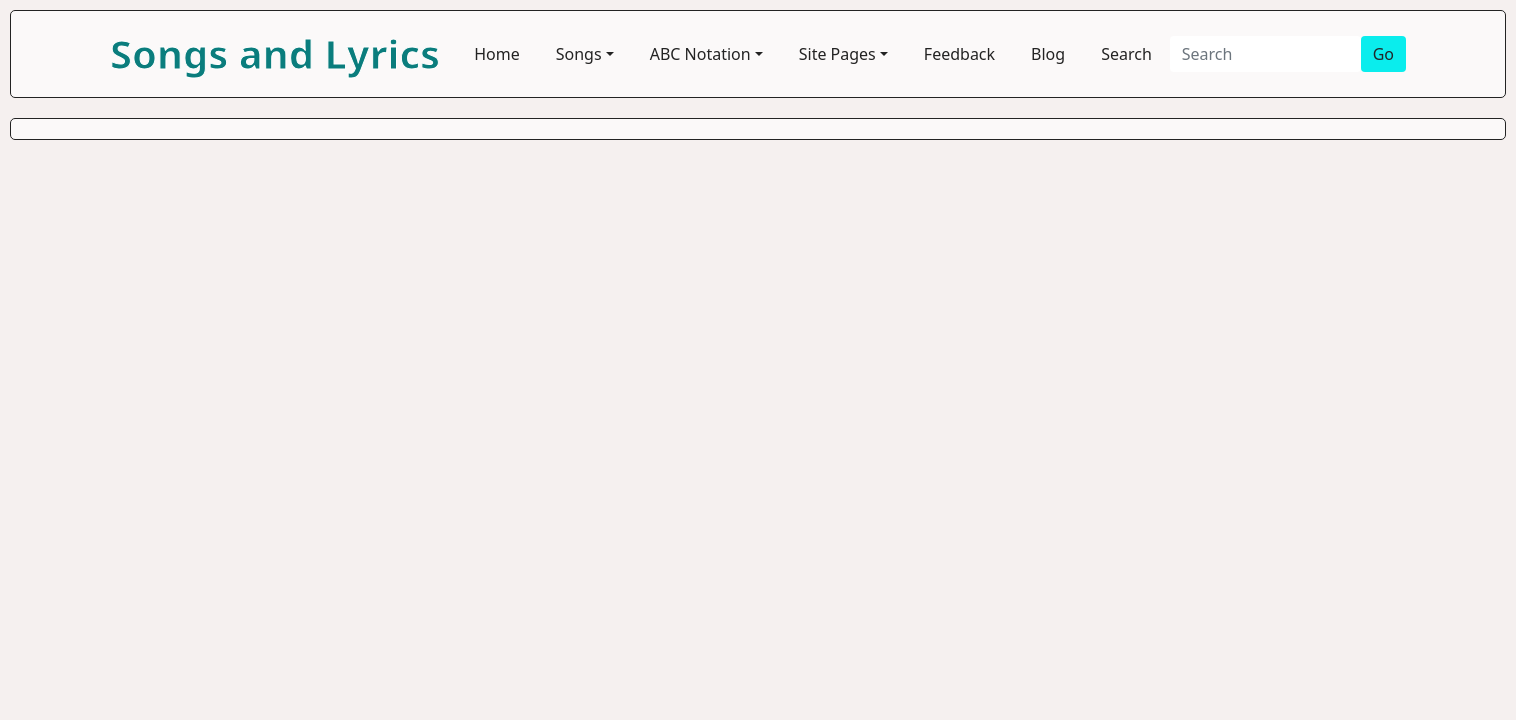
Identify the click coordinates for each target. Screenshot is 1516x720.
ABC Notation (700, 54)
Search (1126, 54)
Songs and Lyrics (275, 53)
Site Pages (837, 54)
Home (497, 54)
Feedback (959, 54)
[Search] (1265, 54)
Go (1383, 54)
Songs (579, 54)
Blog (1048, 54)
